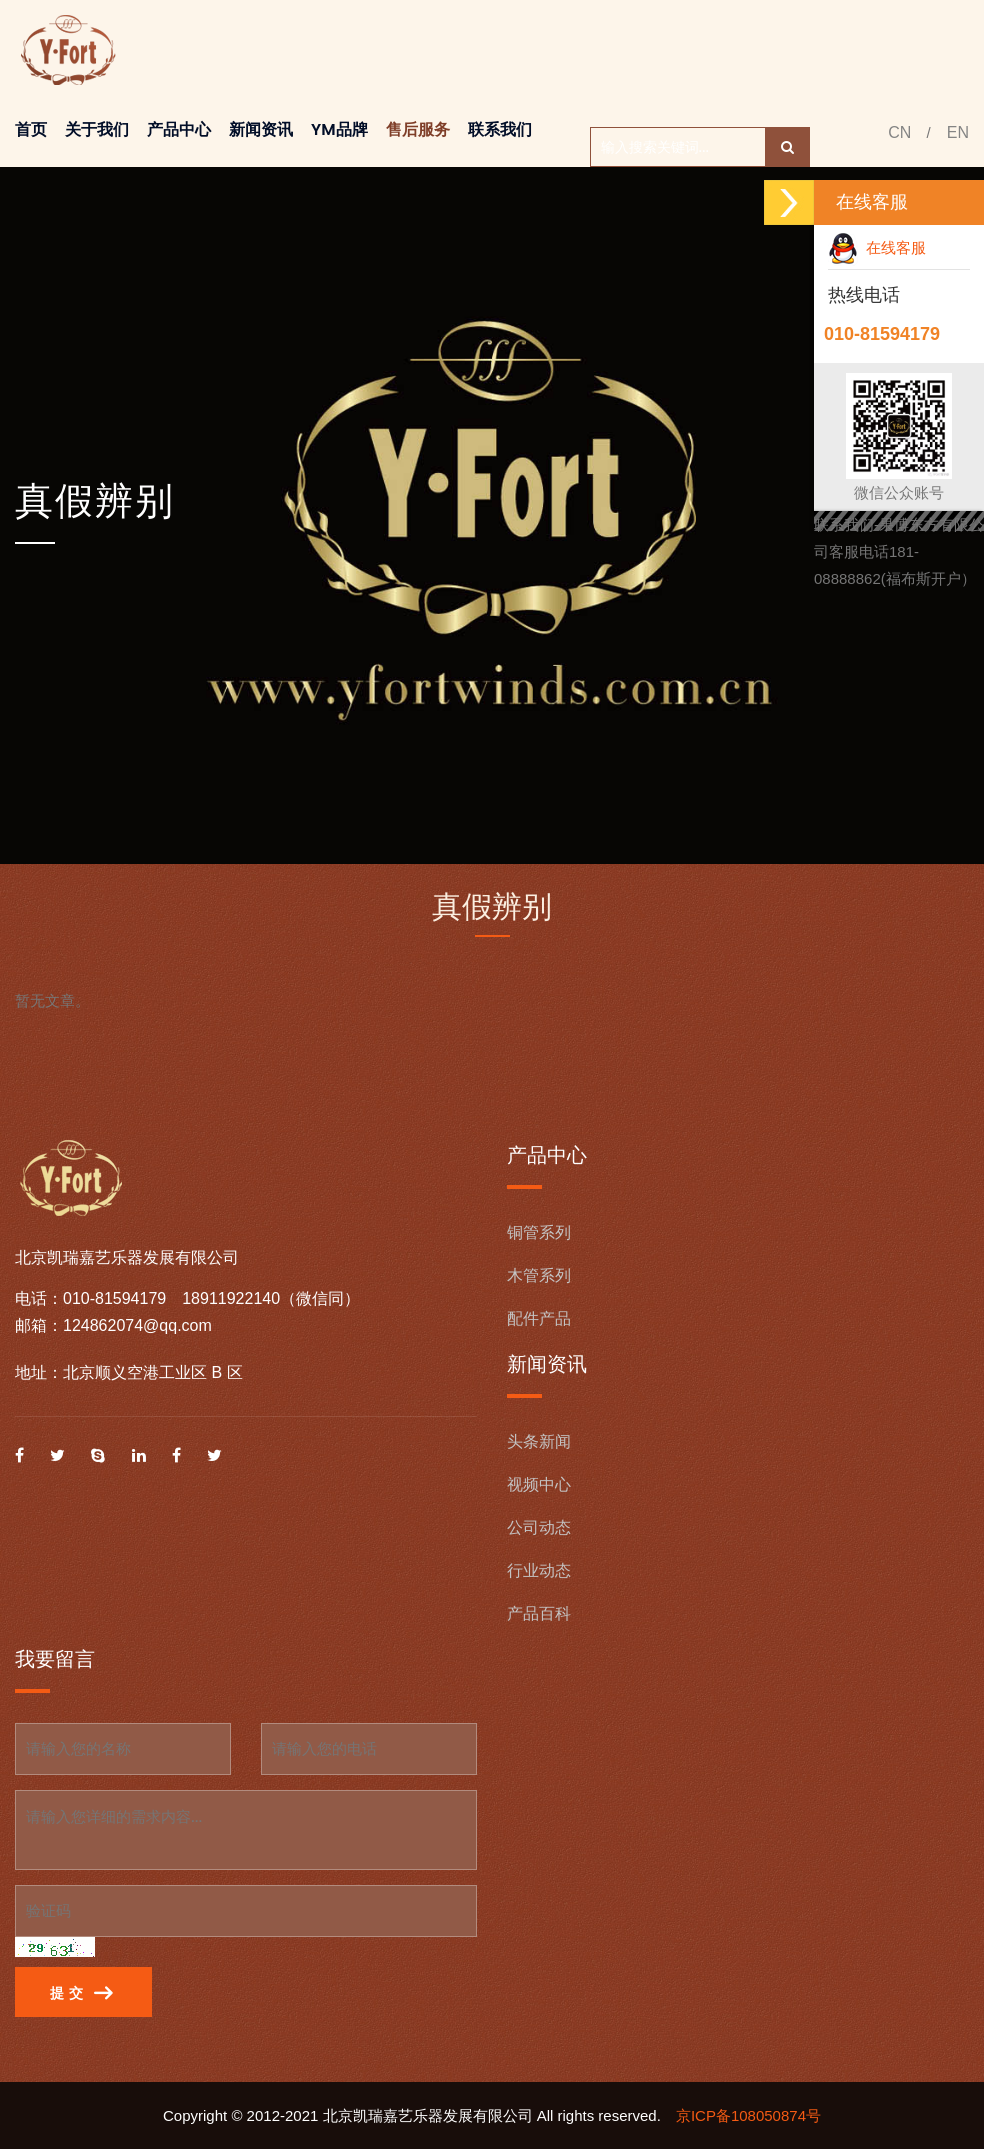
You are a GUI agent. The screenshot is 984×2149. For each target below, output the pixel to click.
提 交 (81, 1993)
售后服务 (418, 129)
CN (899, 132)
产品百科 (539, 1613)
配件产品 (539, 1318)
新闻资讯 (261, 129)
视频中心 (539, 1484)
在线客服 (877, 247)
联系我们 (500, 129)
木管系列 (539, 1275)
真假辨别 (95, 500)
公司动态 (539, 1527)
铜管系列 (539, 1232)
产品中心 (179, 129)
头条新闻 (539, 1441)
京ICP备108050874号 (748, 2115)
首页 (31, 129)
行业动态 (539, 1570)
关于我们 (97, 129)
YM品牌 (339, 129)
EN (958, 132)
